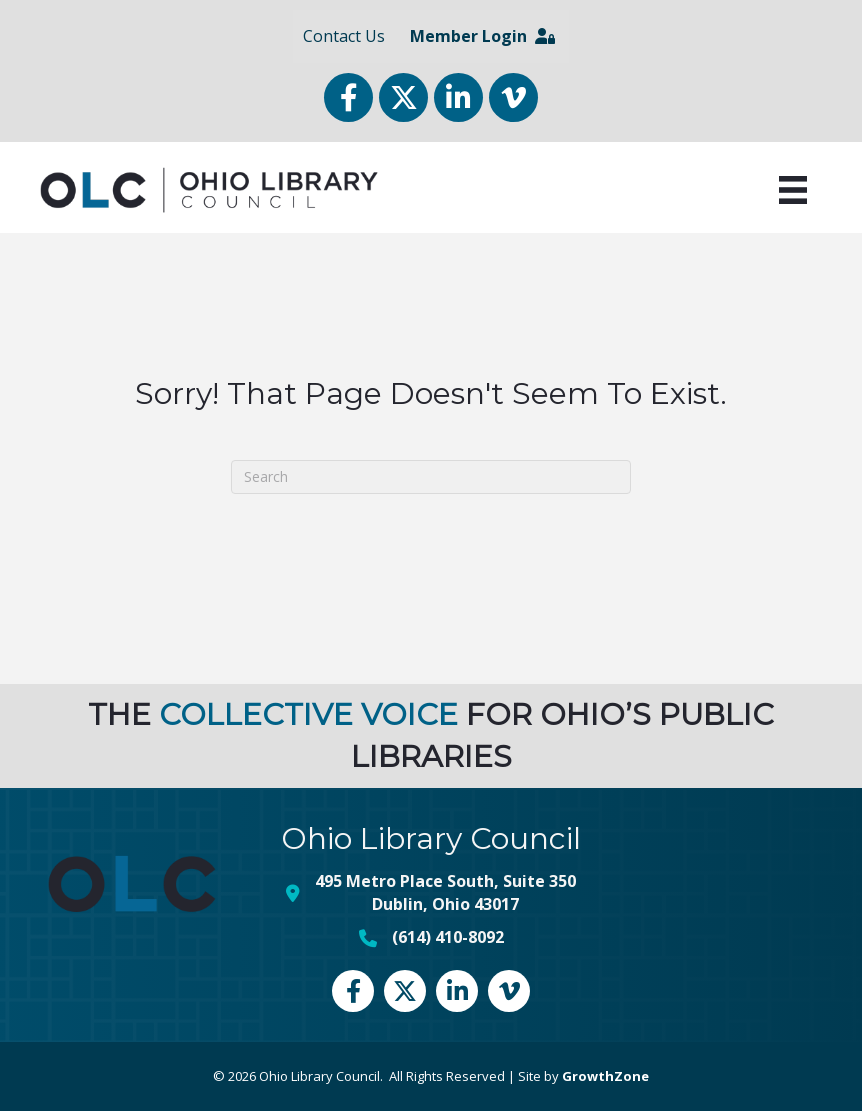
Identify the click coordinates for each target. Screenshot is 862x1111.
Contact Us (344, 36)
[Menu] (793, 190)
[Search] (431, 476)
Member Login (482, 36)
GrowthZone (605, 1076)
